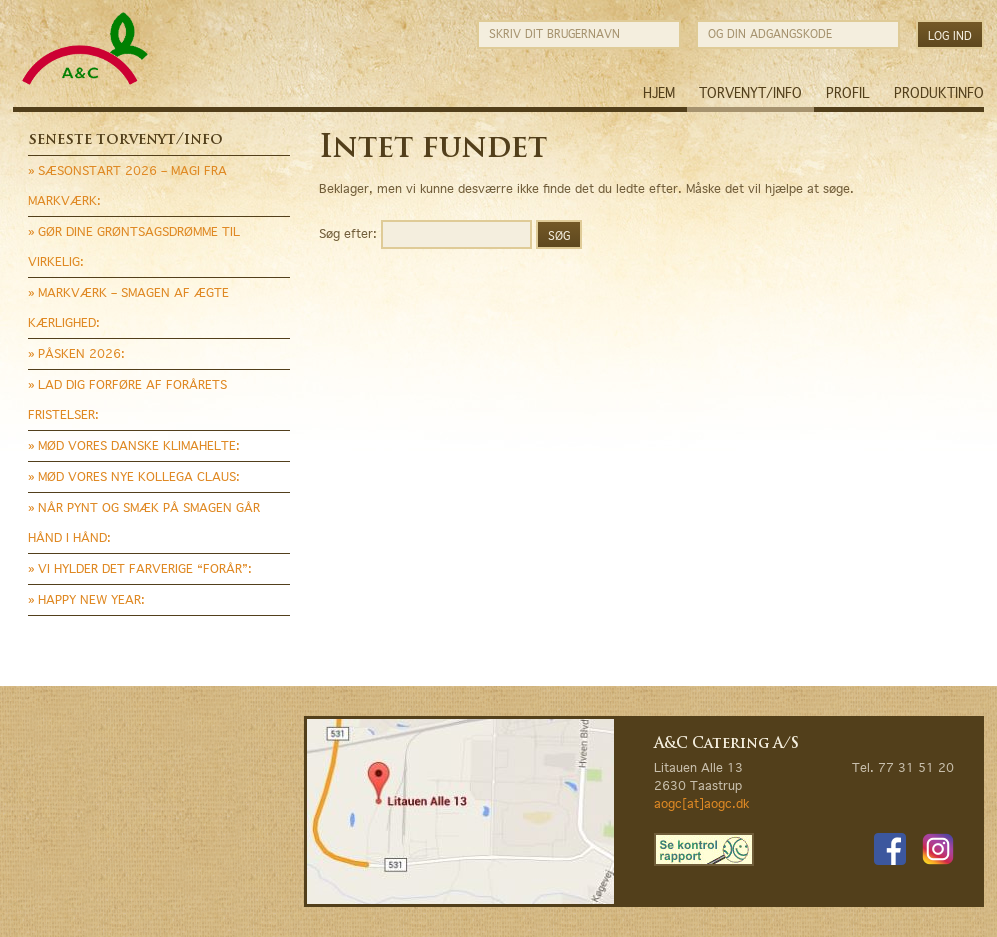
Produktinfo (939, 93)
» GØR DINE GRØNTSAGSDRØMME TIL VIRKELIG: (134, 246)
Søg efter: (348, 232)
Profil (848, 93)
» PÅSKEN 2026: (76, 353)
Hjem (659, 93)
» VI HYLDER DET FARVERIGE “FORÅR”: (140, 568)
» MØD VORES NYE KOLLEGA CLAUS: (134, 476)
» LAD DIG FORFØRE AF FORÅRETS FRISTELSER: (127, 399)
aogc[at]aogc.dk (701, 803)
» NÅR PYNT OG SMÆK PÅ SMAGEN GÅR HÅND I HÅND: (144, 522)
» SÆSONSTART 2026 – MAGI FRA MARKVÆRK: (127, 185)
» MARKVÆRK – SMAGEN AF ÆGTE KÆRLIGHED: (128, 307)
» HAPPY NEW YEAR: (86, 599)
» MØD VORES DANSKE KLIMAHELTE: (134, 445)
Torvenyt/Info (750, 93)
